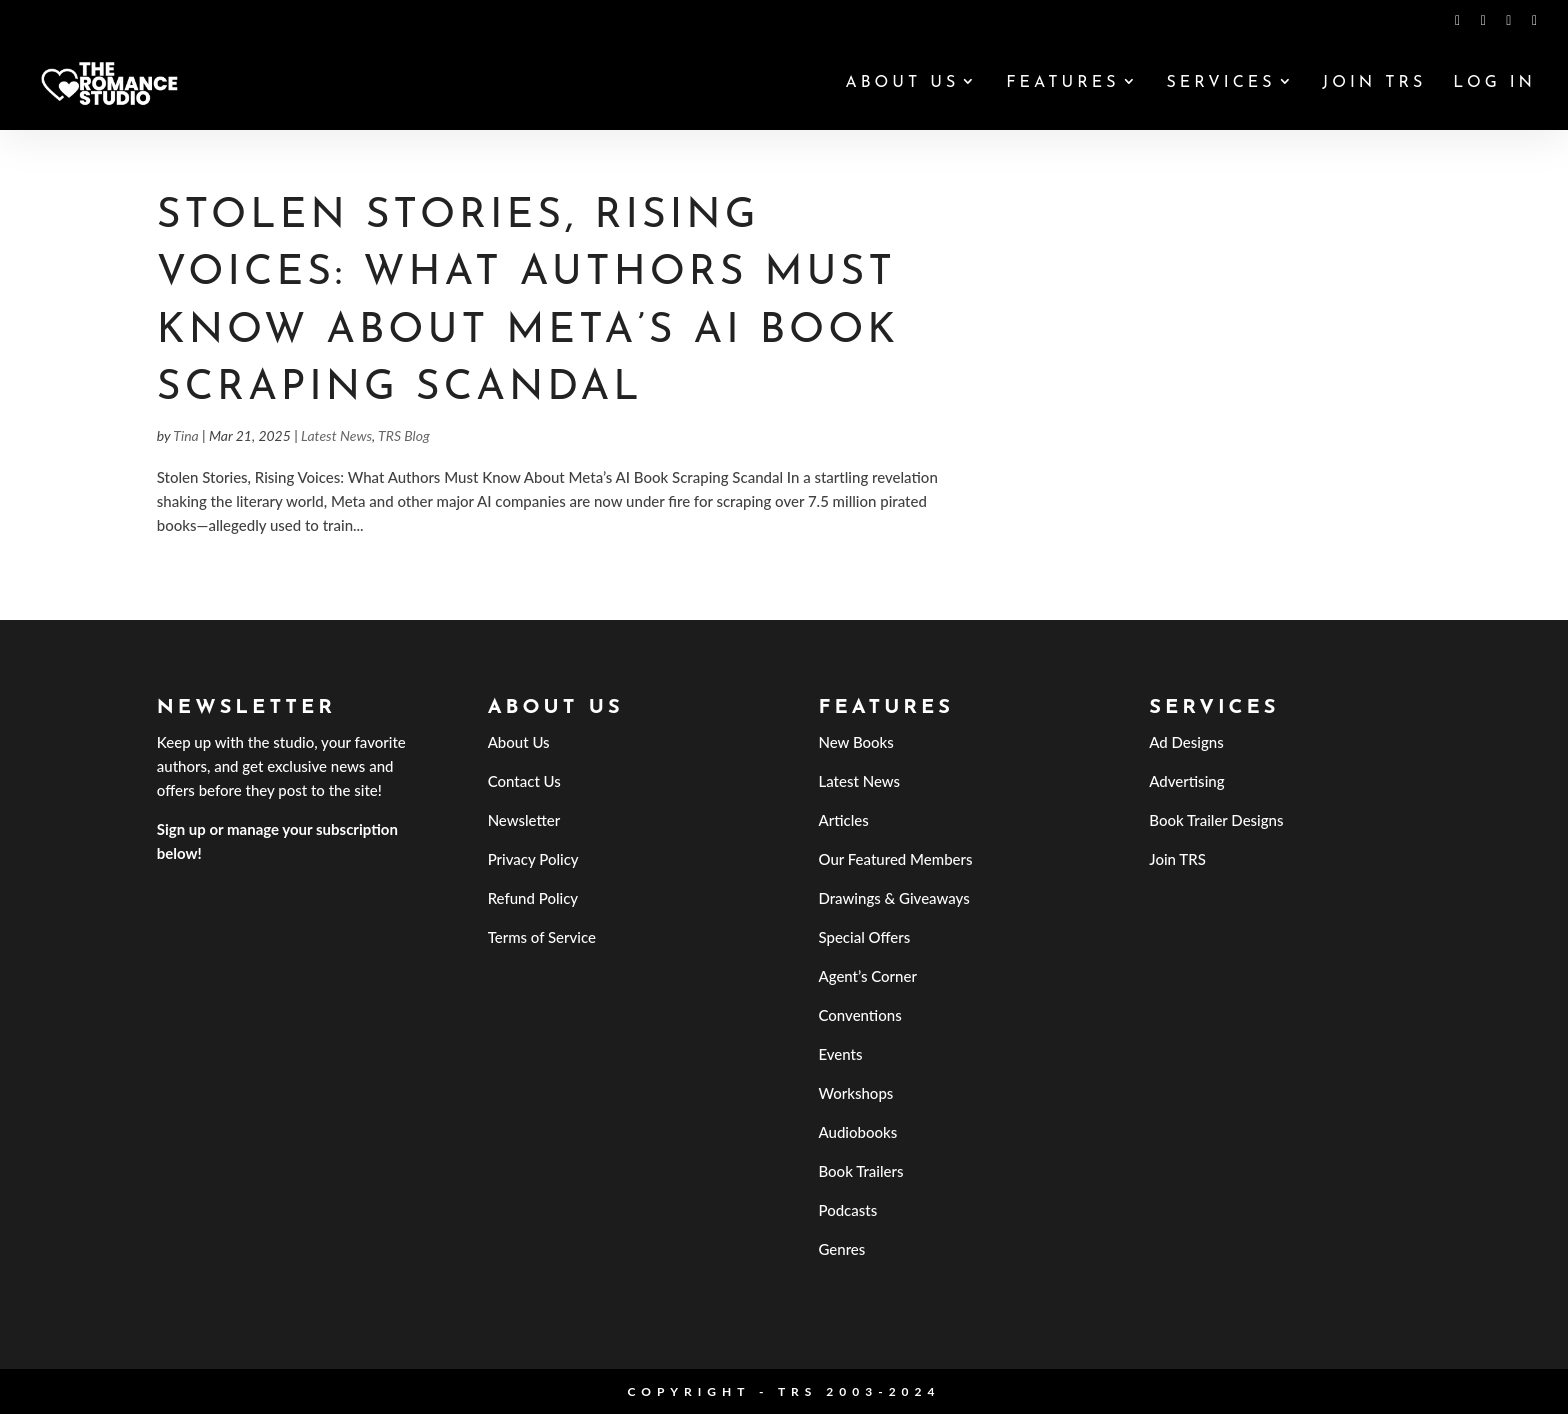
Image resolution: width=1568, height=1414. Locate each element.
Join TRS (1374, 83)
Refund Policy (533, 898)
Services (1220, 83)
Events (840, 1054)
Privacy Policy (533, 859)
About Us (902, 83)
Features (1062, 83)
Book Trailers (860, 1171)
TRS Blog (404, 435)
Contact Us (524, 781)
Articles (843, 820)
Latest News (336, 435)
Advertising (1186, 781)
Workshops (855, 1093)
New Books (855, 742)
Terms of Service (542, 937)
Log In (1494, 83)
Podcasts (847, 1210)
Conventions (859, 1015)
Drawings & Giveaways (893, 898)
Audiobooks (857, 1132)
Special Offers (864, 937)
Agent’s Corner (867, 976)
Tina (185, 435)
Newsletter (524, 820)
